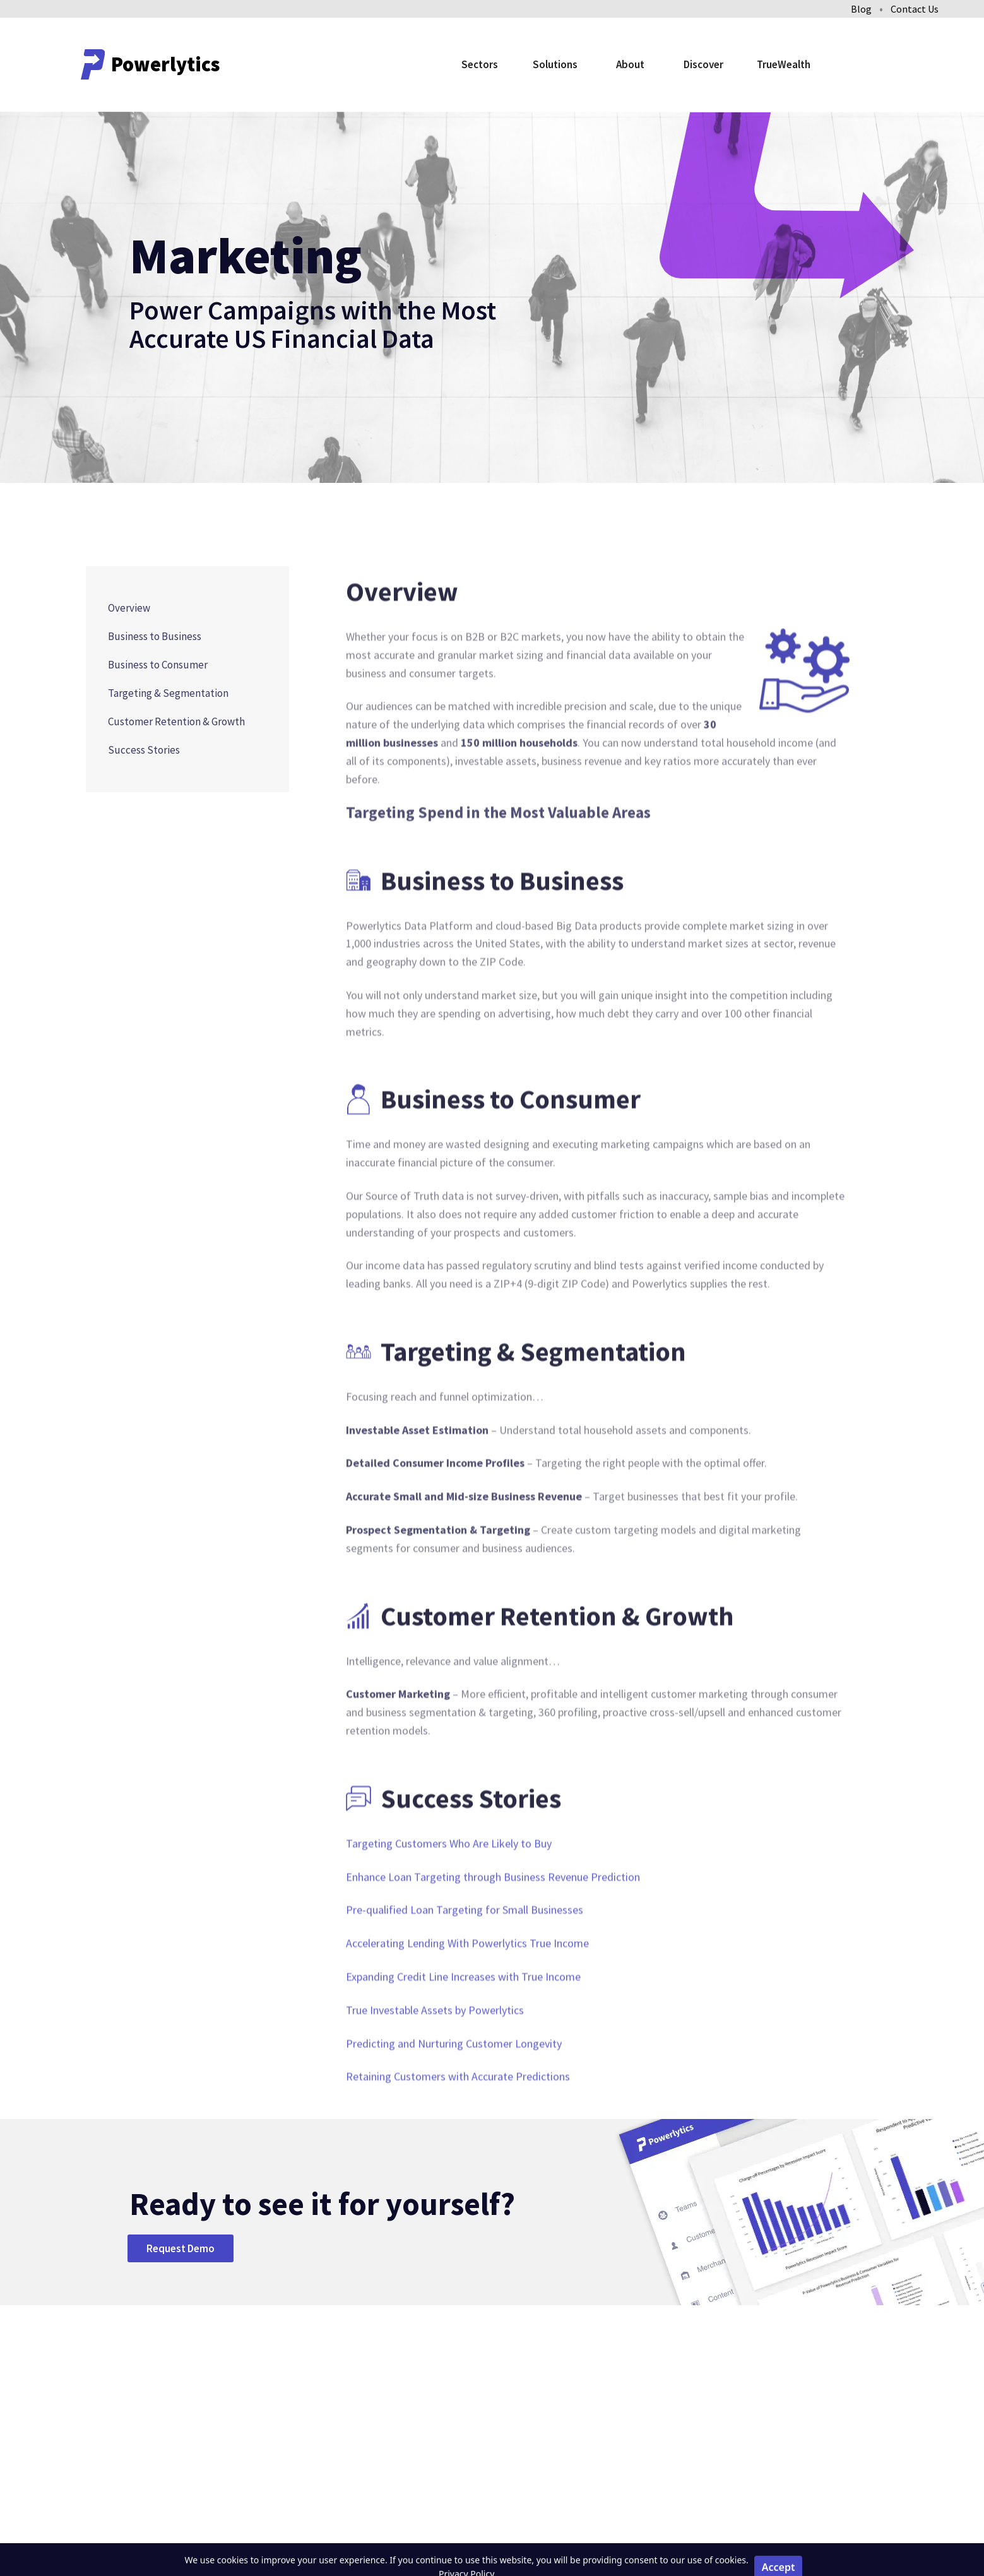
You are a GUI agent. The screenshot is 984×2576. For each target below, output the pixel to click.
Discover (703, 64)
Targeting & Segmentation (168, 693)
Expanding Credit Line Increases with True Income (463, 2017)
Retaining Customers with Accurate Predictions (458, 2117)
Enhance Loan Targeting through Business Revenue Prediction (493, 1917)
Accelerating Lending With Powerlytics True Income (467, 1983)
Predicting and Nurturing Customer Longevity (454, 2084)
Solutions (555, 64)
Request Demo (180, 2248)
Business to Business (154, 636)
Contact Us (915, 9)
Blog (861, 9)
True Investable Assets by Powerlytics (435, 2050)
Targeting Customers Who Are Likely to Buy (449, 1884)
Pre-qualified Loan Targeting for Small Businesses (464, 1951)
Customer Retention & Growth (176, 721)
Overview (129, 608)
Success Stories (144, 750)
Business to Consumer (158, 665)
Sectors (479, 64)
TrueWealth (783, 64)
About (630, 64)
